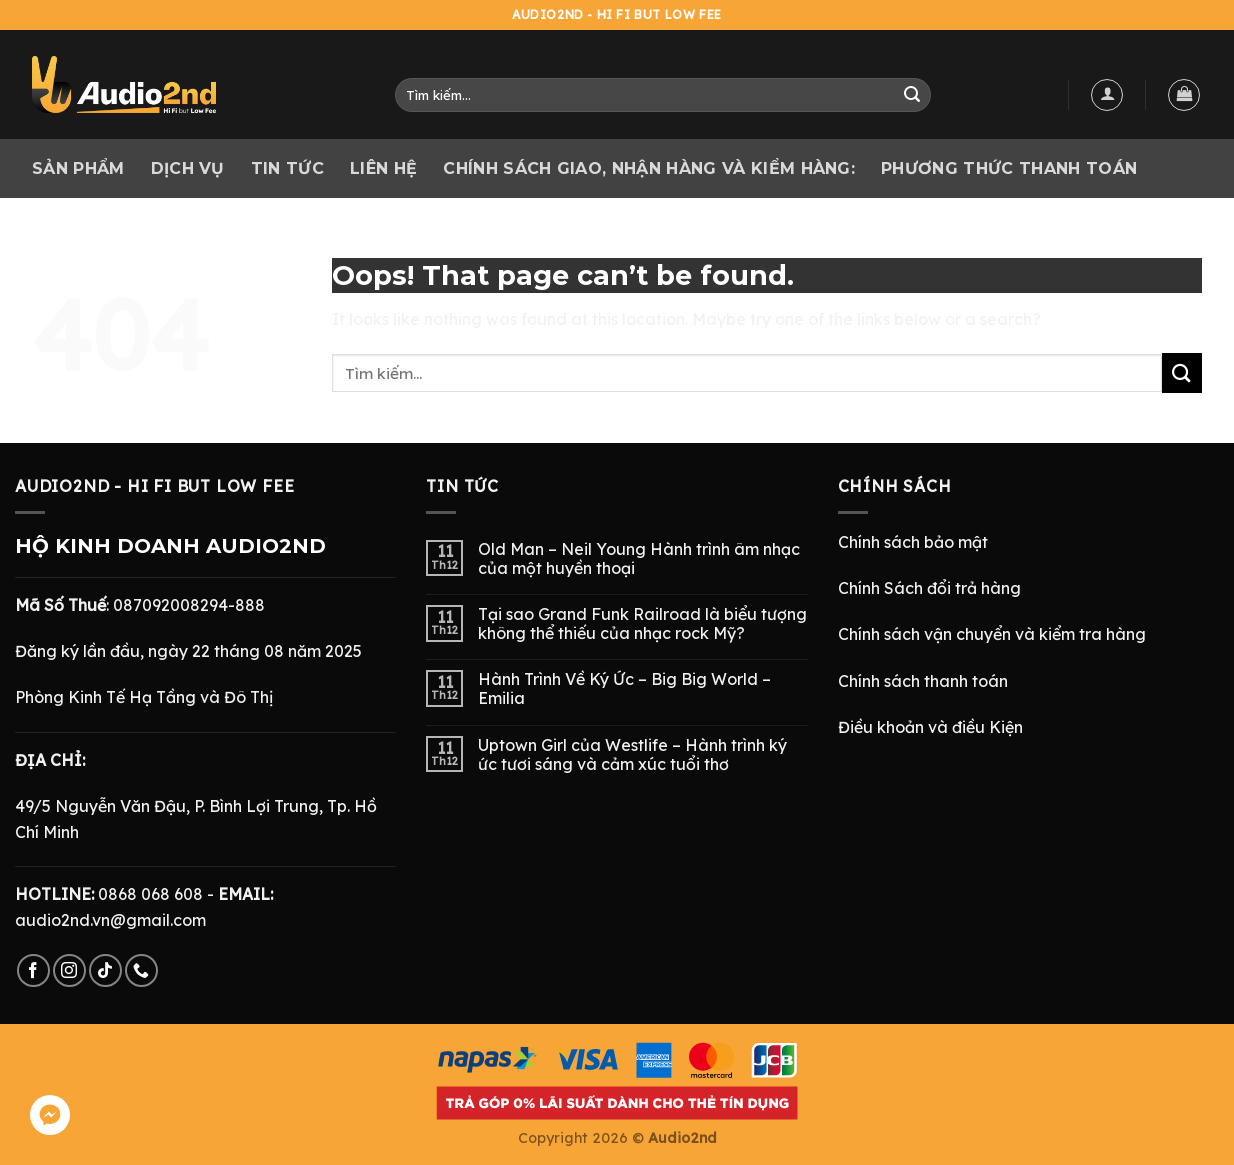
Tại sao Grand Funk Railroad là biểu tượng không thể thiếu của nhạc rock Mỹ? (642, 624)
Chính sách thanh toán (923, 681)
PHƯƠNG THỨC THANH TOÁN (1009, 168)
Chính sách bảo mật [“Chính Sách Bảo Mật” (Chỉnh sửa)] (913, 542)
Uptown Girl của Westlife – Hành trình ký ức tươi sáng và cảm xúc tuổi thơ (632, 755)
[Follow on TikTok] (105, 970)
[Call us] (141, 970)
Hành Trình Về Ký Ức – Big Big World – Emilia (624, 689)
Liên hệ (383, 168)
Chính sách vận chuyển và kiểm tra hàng (992, 634)
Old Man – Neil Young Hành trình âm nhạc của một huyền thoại (639, 559)
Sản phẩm (78, 168)
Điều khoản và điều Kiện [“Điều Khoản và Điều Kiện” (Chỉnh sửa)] (930, 727)
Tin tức (287, 168)
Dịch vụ (188, 168)
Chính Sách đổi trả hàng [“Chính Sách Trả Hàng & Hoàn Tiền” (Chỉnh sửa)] (929, 588)
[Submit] (912, 95)
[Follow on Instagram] (69, 970)
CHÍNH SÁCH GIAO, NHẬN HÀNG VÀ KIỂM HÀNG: (649, 168)
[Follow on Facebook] (33, 970)
